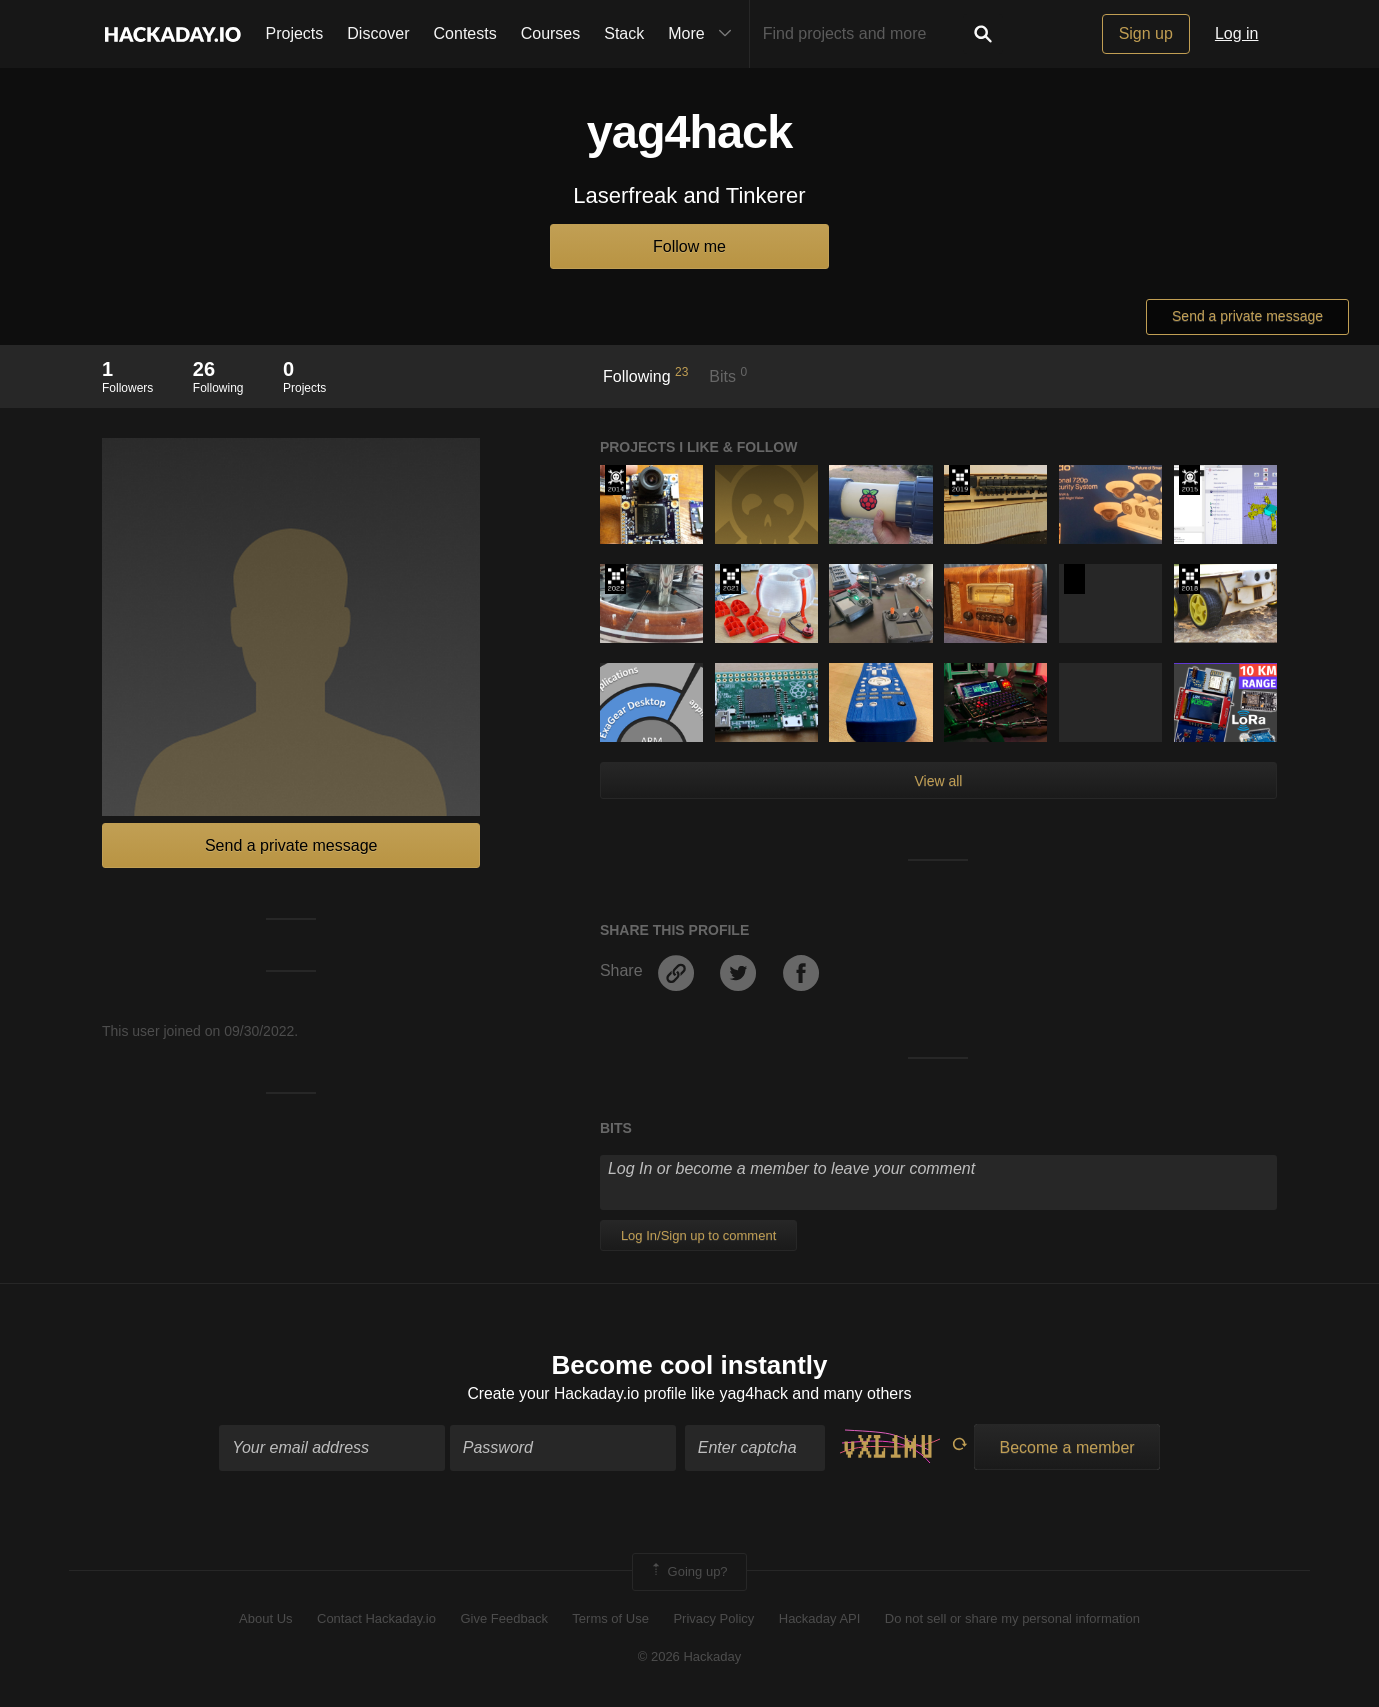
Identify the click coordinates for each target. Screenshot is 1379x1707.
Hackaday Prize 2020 (1074, 579)
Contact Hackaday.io (376, 1619)
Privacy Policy (713, 1619)
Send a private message (1247, 316)
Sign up (1146, 33)
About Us (265, 1619)
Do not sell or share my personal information (1012, 1619)
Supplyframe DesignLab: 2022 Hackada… (615, 579)
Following (645, 375)
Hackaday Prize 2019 (959, 480)
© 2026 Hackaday (690, 1657)
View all (938, 781)
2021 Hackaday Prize (730, 579)
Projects (295, 33)
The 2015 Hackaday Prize (1189, 480)
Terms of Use (610, 1619)
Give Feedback (503, 1619)
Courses (551, 33)
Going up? (688, 1572)
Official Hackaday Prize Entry (615, 480)
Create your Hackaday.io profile (577, 1394)
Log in (1237, 33)
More (704, 34)
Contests (465, 33)
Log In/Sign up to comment (698, 1235)
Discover (378, 33)
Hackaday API (820, 1619)
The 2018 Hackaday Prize (1189, 579)
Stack (624, 33)
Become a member (1066, 1447)
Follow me (689, 246)
